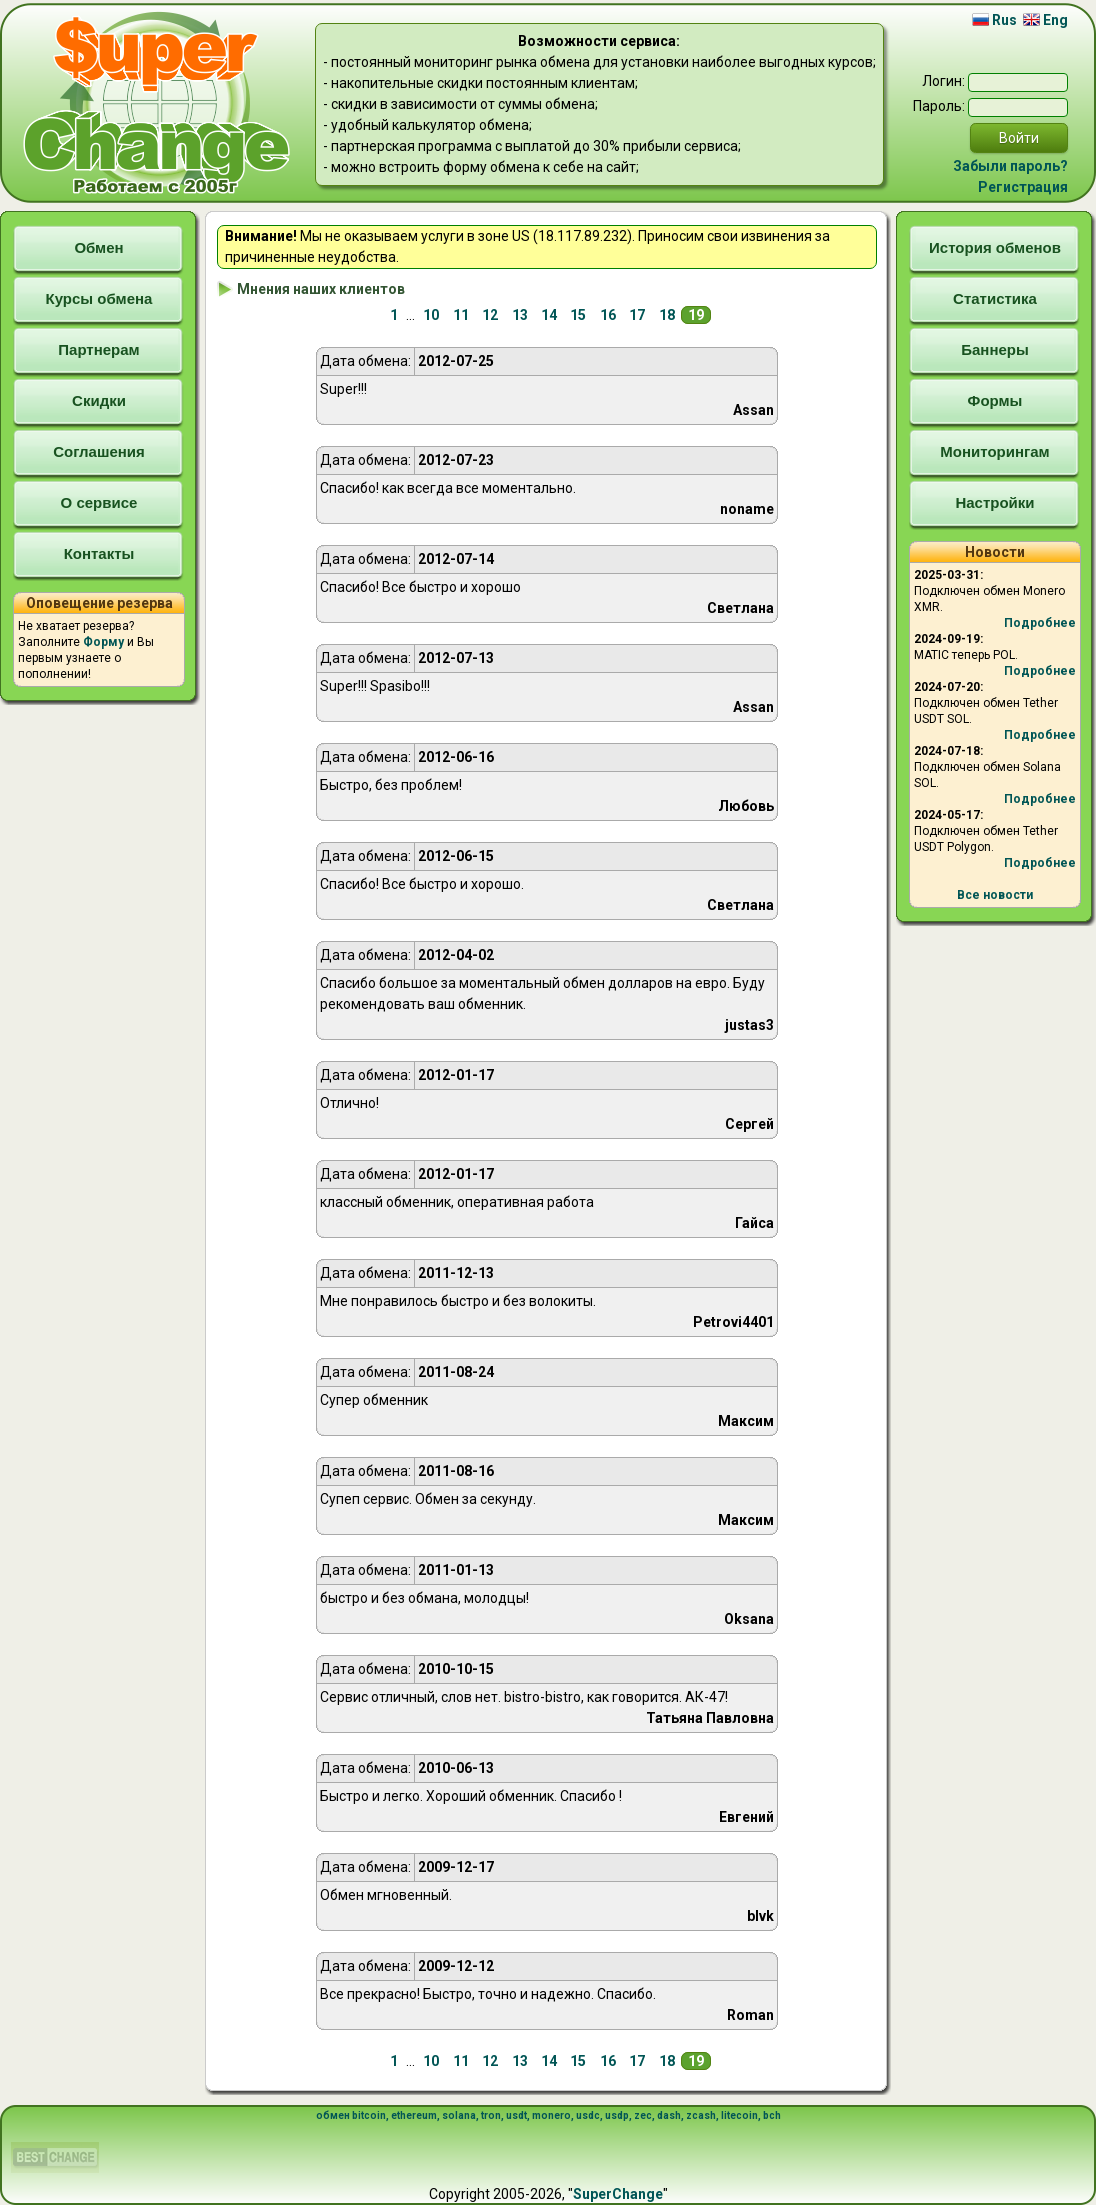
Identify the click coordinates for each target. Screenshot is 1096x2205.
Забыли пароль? (1010, 166)
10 (431, 315)
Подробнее (1040, 623)
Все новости (995, 895)
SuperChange (618, 2194)
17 (637, 315)
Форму (103, 642)
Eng (1045, 20)
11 (461, 315)
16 (608, 315)
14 (549, 315)
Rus (994, 20)
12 (490, 315)
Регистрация (1023, 187)
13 (520, 315)
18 (667, 315)
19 (696, 315)
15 (578, 315)
